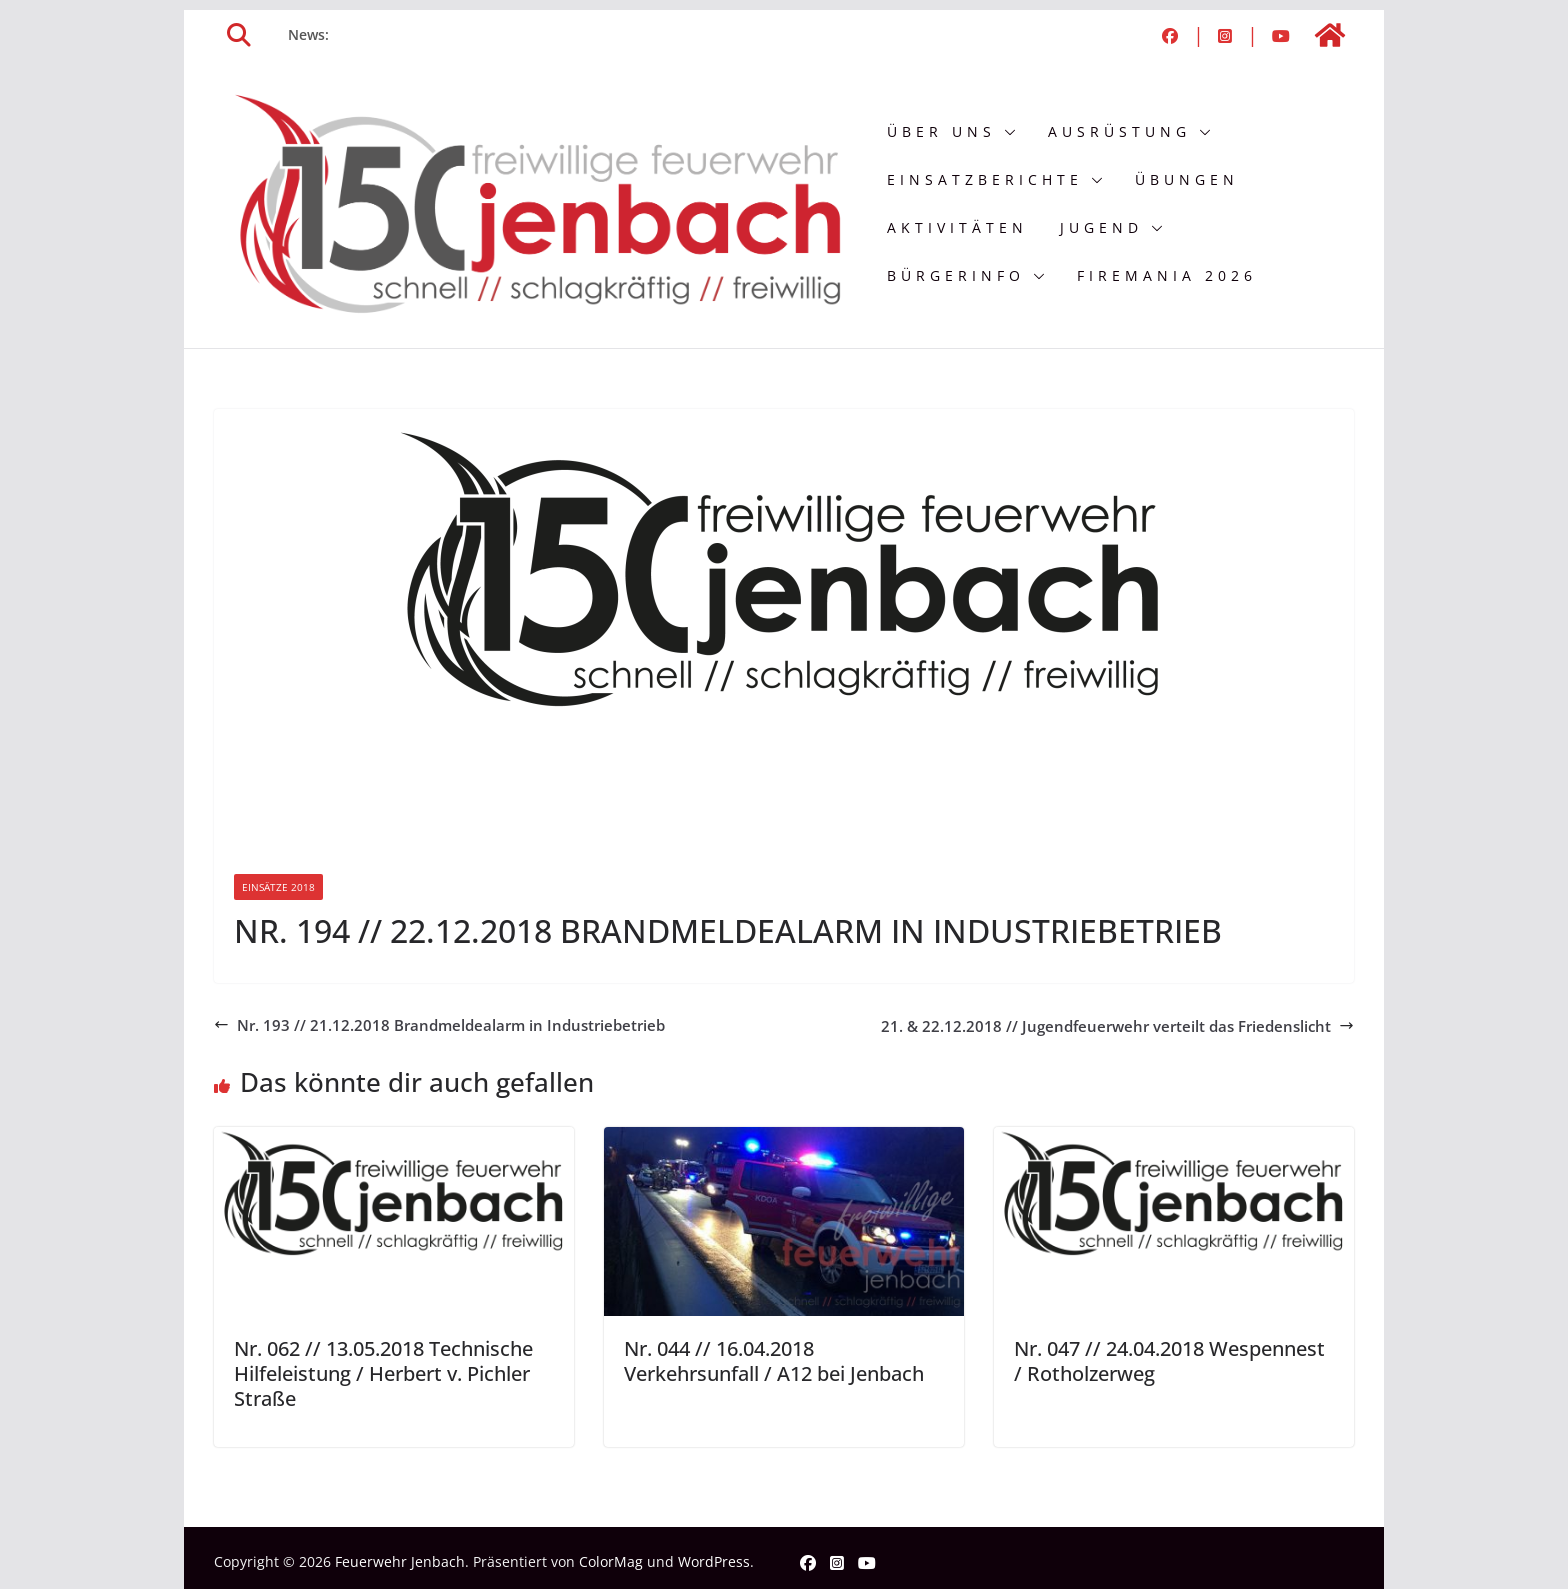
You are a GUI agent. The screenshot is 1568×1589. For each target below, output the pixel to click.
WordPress (714, 1561)
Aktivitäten (957, 227)
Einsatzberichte (985, 179)
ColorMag (611, 1561)
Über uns (941, 131)
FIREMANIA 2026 (1167, 275)
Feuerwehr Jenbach (400, 1561)
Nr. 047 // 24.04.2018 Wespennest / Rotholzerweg (1169, 1361)
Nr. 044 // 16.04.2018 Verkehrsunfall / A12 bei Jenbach (774, 1361)
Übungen (1187, 179)
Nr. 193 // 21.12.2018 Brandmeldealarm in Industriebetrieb (439, 1025)
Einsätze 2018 (278, 887)
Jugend (1101, 227)
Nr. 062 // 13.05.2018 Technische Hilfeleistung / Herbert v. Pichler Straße (383, 1373)
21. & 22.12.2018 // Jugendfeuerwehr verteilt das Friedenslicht (1117, 1026)
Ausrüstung (1119, 131)
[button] (1006, 132)
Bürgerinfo (956, 275)
